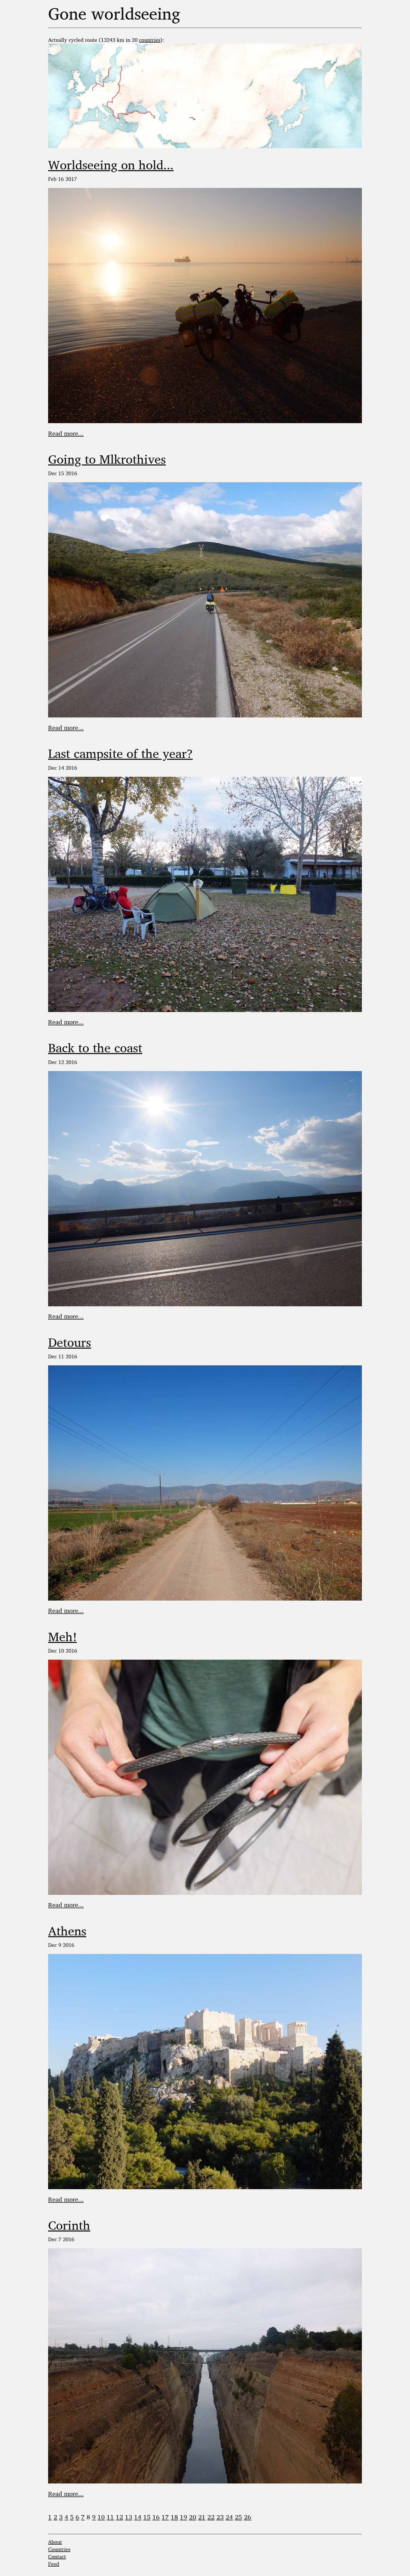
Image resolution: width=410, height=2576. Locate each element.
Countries (59, 2549)
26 (247, 2517)
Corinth (69, 2225)
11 (110, 2517)
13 (128, 2517)
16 (156, 2517)
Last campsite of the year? (120, 753)
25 (238, 2517)
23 (220, 2517)
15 (147, 2517)
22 (211, 2517)
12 (119, 2517)
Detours (69, 1342)
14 (137, 2517)
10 (101, 2517)
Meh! (62, 1636)
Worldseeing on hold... (111, 164)
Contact (57, 2556)
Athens (67, 1930)
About (55, 2542)
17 (165, 2517)
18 (174, 2517)
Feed (53, 2564)
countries (149, 40)
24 (229, 2517)
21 (202, 2517)
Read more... (66, 433)
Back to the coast (95, 1047)
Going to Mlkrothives (107, 459)
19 (183, 2517)
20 (192, 2517)
